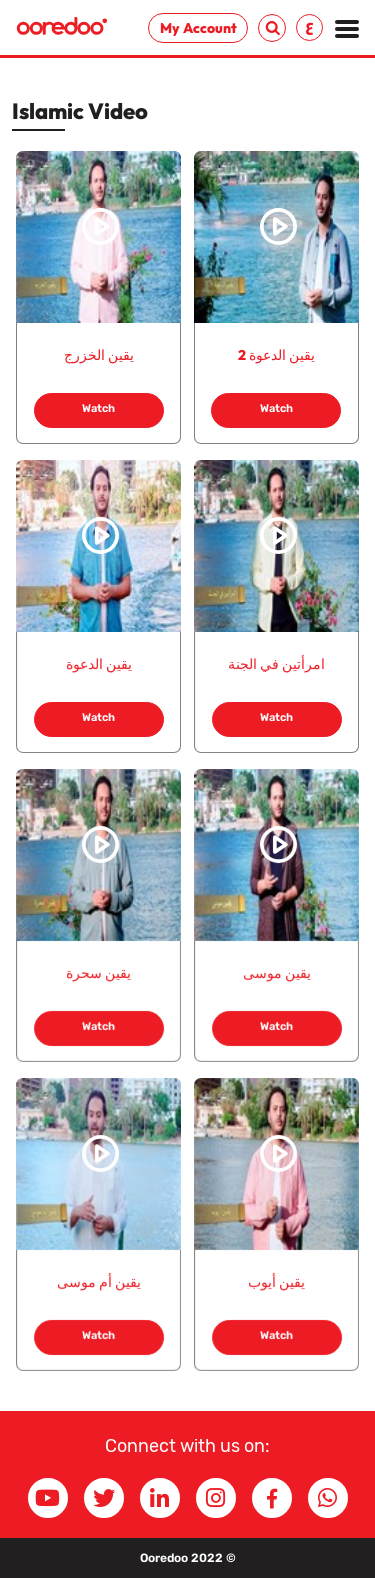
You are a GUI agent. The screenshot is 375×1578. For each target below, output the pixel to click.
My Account (198, 28)
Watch (98, 408)
